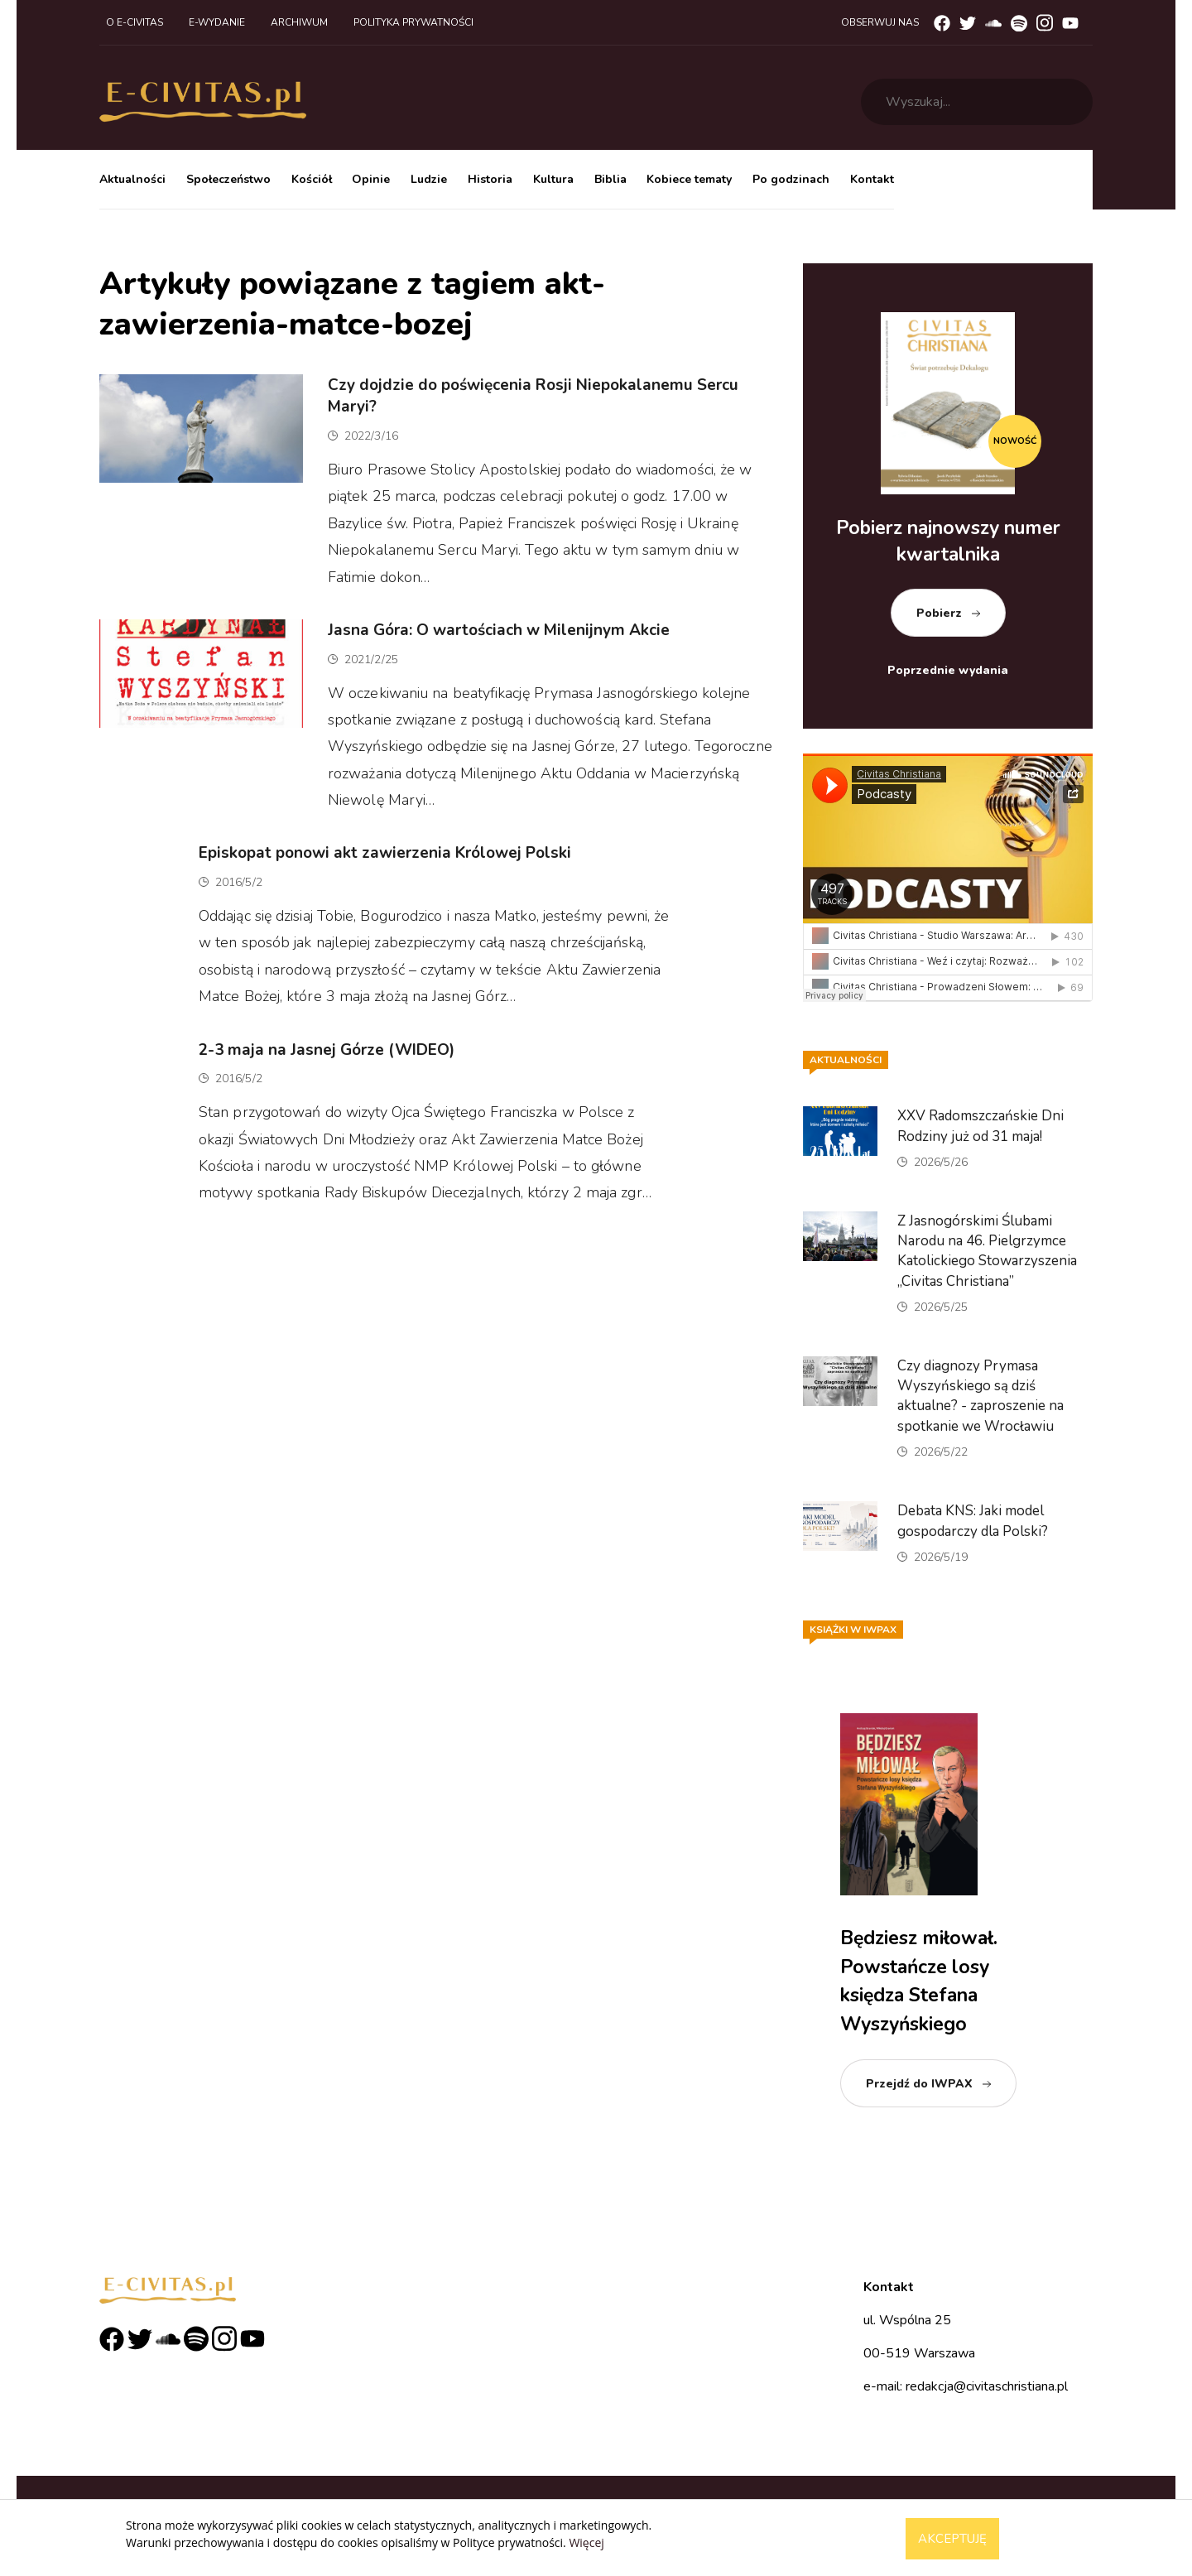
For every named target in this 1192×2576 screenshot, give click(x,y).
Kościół (311, 179)
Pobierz (939, 613)
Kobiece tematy (689, 179)
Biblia (610, 179)
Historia (490, 179)
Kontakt (872, 179)
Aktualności (132, 179)
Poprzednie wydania (947, 670)
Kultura (553, 179)
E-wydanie (217, 22)
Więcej (586, 2542)
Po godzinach (790, 179)
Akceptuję (952, 2538)
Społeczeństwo (228, 179)
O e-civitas (134, 22)
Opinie (371, 179)
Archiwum (299, 22)
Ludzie (429, 179)
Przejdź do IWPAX (919, 2084)
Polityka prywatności (413, 22)
